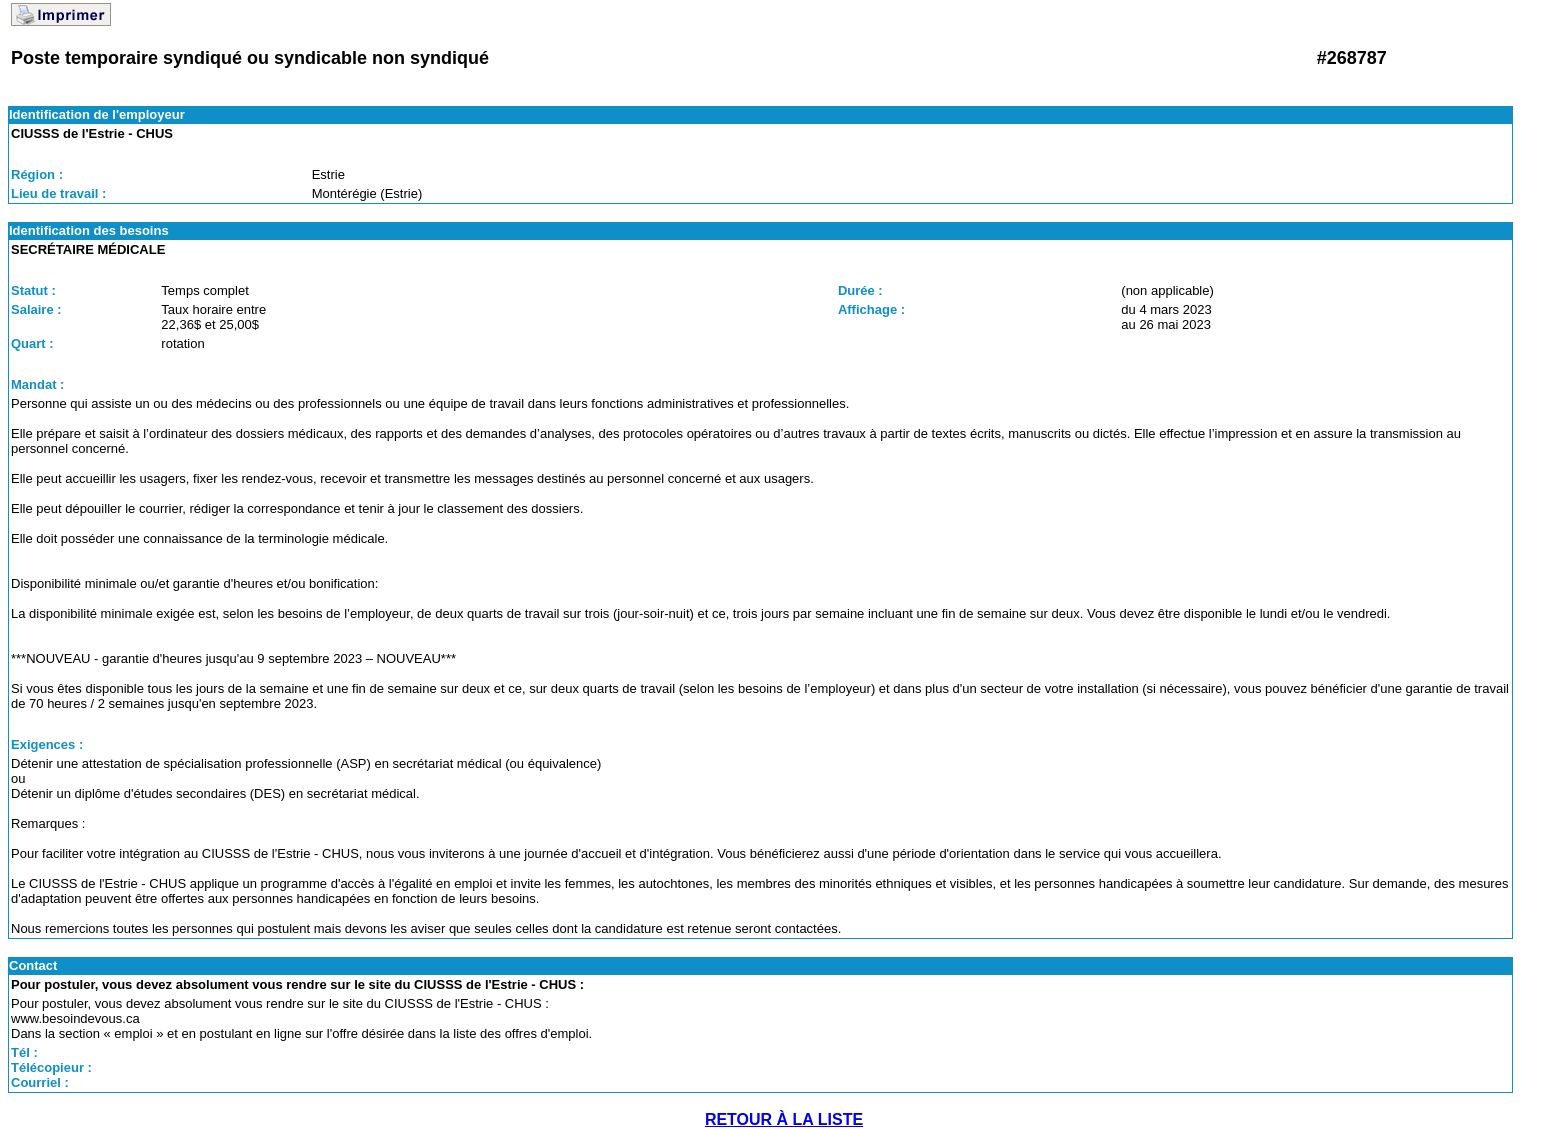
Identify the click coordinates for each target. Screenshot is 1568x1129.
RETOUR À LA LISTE (784, 1119)
